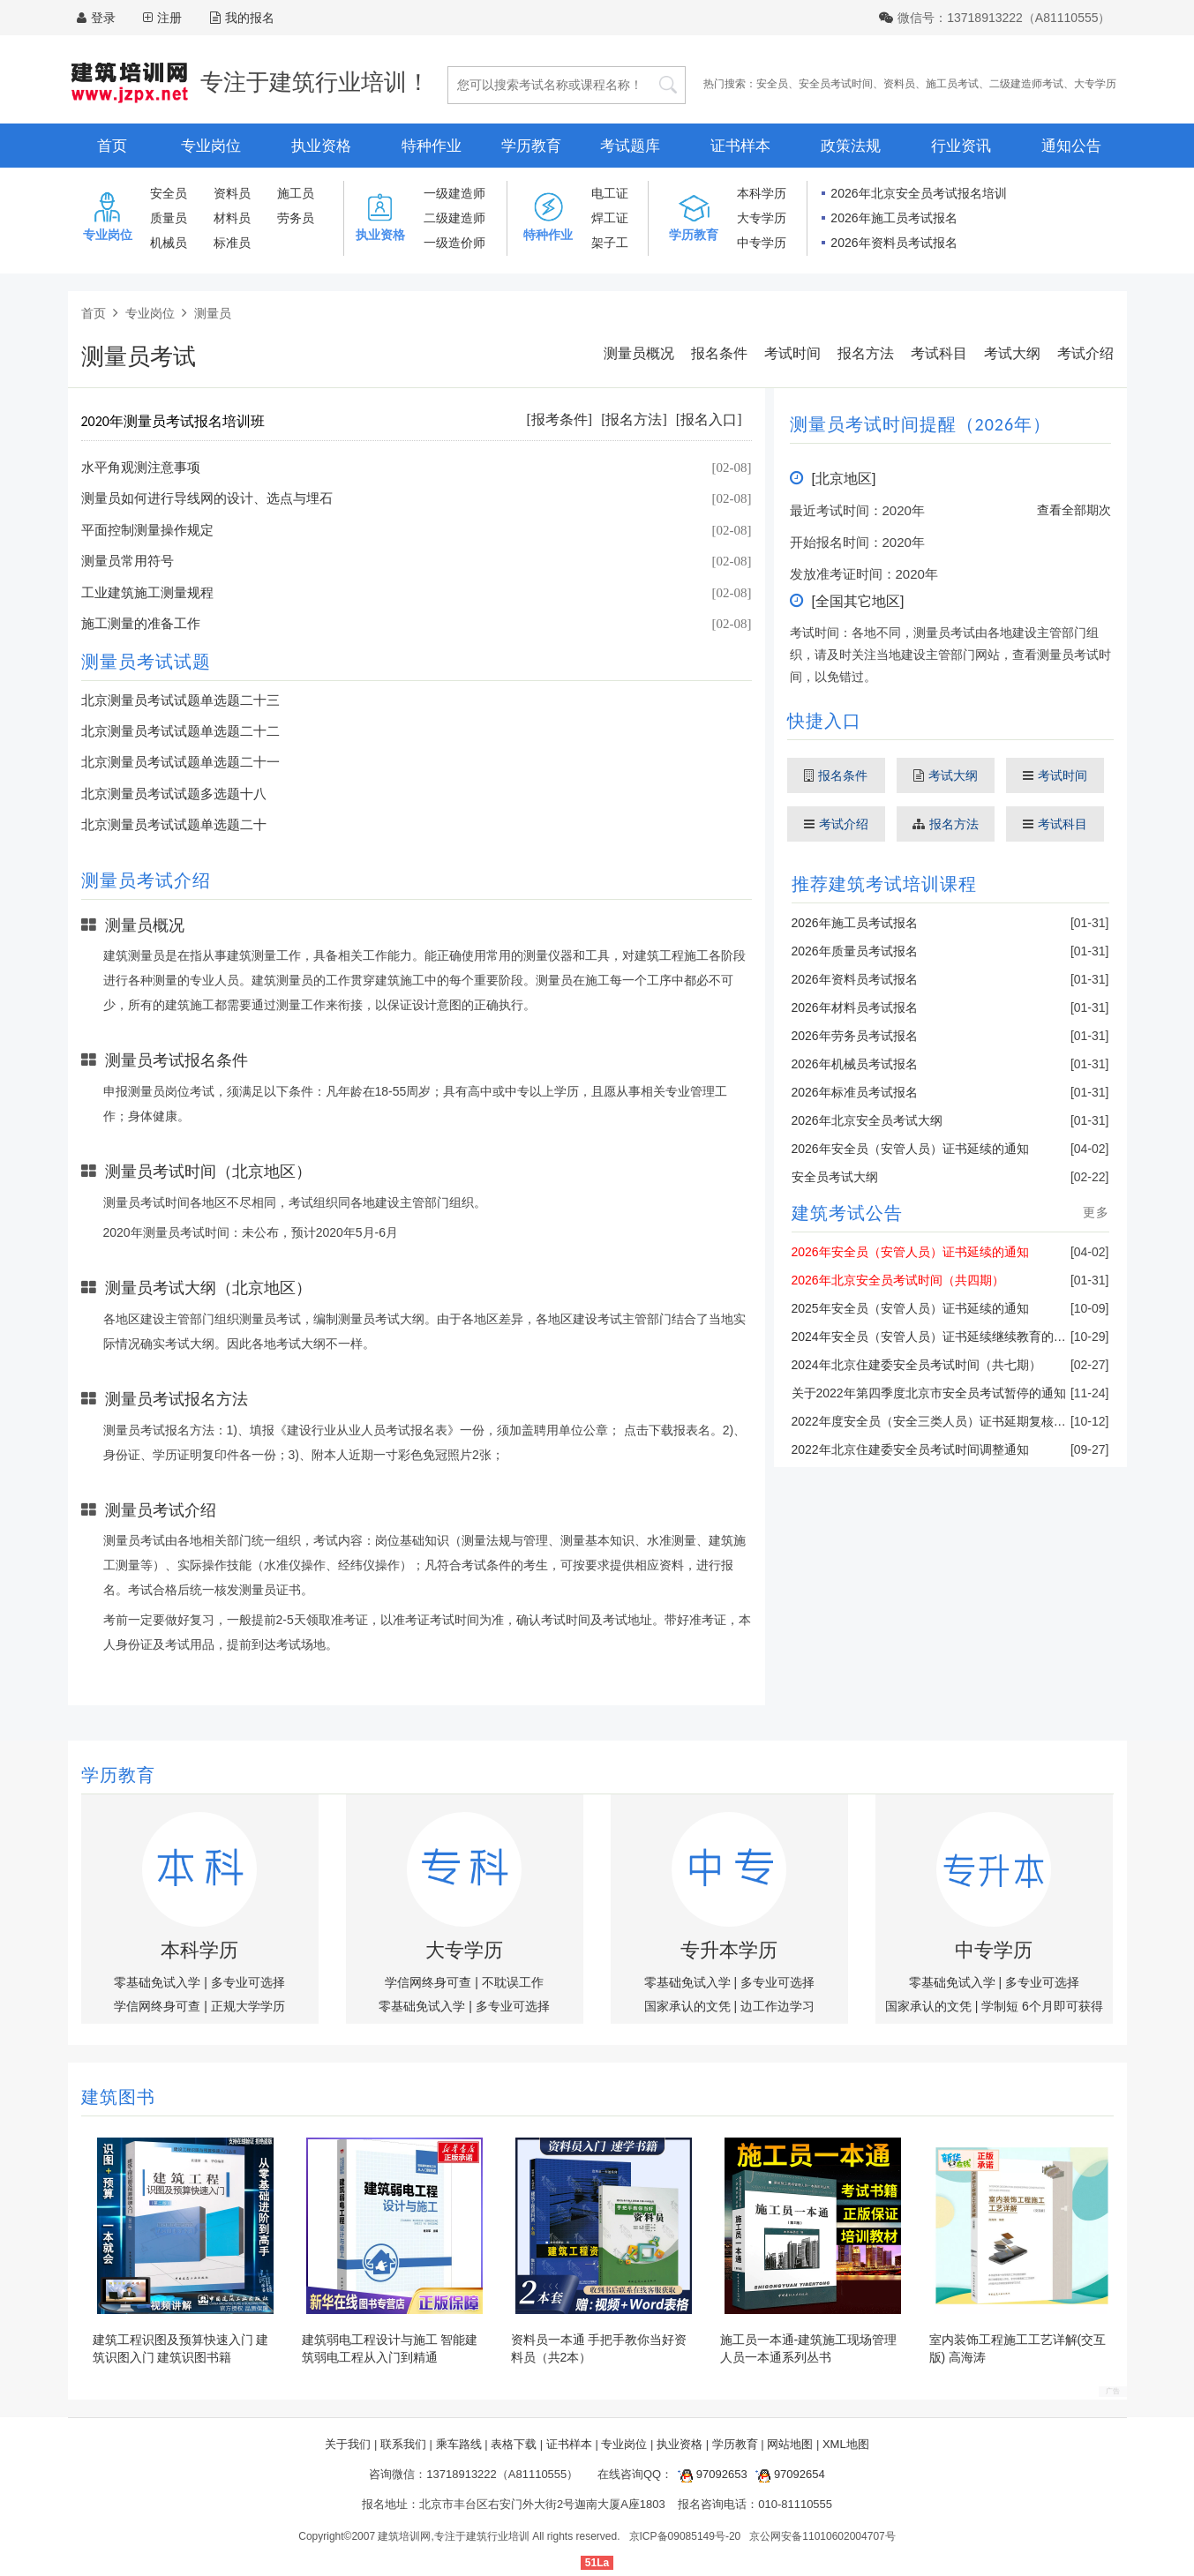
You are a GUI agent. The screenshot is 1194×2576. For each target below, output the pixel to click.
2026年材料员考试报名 (855, 1007)
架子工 (609, 243)
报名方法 (865, 353)
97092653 (709, 2474)
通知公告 (1071, 146)
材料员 (232, 218)
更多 (1096, 1212)
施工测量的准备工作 (140, 624)
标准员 (232, 243)
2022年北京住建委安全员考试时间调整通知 (910, 1449)
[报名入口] (709, 419)
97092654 (787, 2474)
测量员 (212, 313)
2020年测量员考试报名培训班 (173, 421)
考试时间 (792, 353)
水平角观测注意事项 (140, 468)
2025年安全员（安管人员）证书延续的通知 (910, 1308)
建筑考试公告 (847, 1213)
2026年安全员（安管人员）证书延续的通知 (910, 1149)
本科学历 (761, 193)
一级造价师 (454, 243)
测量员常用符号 (127, 561)
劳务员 (295, 218)
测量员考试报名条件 (164, 1060)
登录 (103, 18)
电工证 (609, 193)
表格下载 (514, 2444)
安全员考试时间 (836, 84)
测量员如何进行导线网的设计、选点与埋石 (207, 498)
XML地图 (845, 2444)
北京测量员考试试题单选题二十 (174, 825)
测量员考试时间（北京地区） (196, 1171)
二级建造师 (454, 218)
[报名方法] (634, 419)
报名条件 (719, 353)
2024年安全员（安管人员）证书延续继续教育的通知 (935, 1336)
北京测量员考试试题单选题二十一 (180, 762)
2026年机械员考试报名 (855, 1064)
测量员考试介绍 (148, 1510)
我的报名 (242, 18)
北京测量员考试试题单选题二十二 (180, 731)
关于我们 (348, 2444)
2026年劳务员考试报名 (855, 1036)
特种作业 (432, 146)
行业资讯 (961, 146)
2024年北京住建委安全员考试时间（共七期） (916, 1365)
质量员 (168, 218)
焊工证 (609, 218)
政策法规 (851, 146)
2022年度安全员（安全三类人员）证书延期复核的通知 (941, 1421)
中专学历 (761, 243)
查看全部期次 (1074, 510)
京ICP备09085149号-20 (685, 2536)
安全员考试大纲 (835, 1177)
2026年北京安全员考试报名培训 (918, 193)
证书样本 (740, 146)
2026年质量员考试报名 (855, 951)
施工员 (295, 193)
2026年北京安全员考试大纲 (867, 1120)
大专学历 (1095, 84)
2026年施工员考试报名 (893, 218)
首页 (112, 146)
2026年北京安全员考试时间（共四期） (898, 1280)
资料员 (899, 84)
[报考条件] (560, 419)
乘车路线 (459, 2444)
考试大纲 (1012, 353)
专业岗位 (211, 146)
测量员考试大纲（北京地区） (196, 1288)
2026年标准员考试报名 (855, 1092)
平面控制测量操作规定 (147, 530)
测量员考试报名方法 (164, 1399)
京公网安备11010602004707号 (822, 2536)
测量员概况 (639, 353)
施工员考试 (952, 84)
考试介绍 (1085, 353)
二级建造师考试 (1026, 84)
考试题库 (630, 146)
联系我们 (403, 2444)
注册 (169, 18)
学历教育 (531, 146)
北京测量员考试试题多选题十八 (174, 794)
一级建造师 (454, 193)
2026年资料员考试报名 (893, 243)
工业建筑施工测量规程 (147, 593)
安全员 (772, 84)
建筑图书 (118, 2097)
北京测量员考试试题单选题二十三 (180, 700)
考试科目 (939, 353)
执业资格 (321, 146)
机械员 (168, 243)
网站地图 (790, 2444)
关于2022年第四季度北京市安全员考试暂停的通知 (929, 1393)
